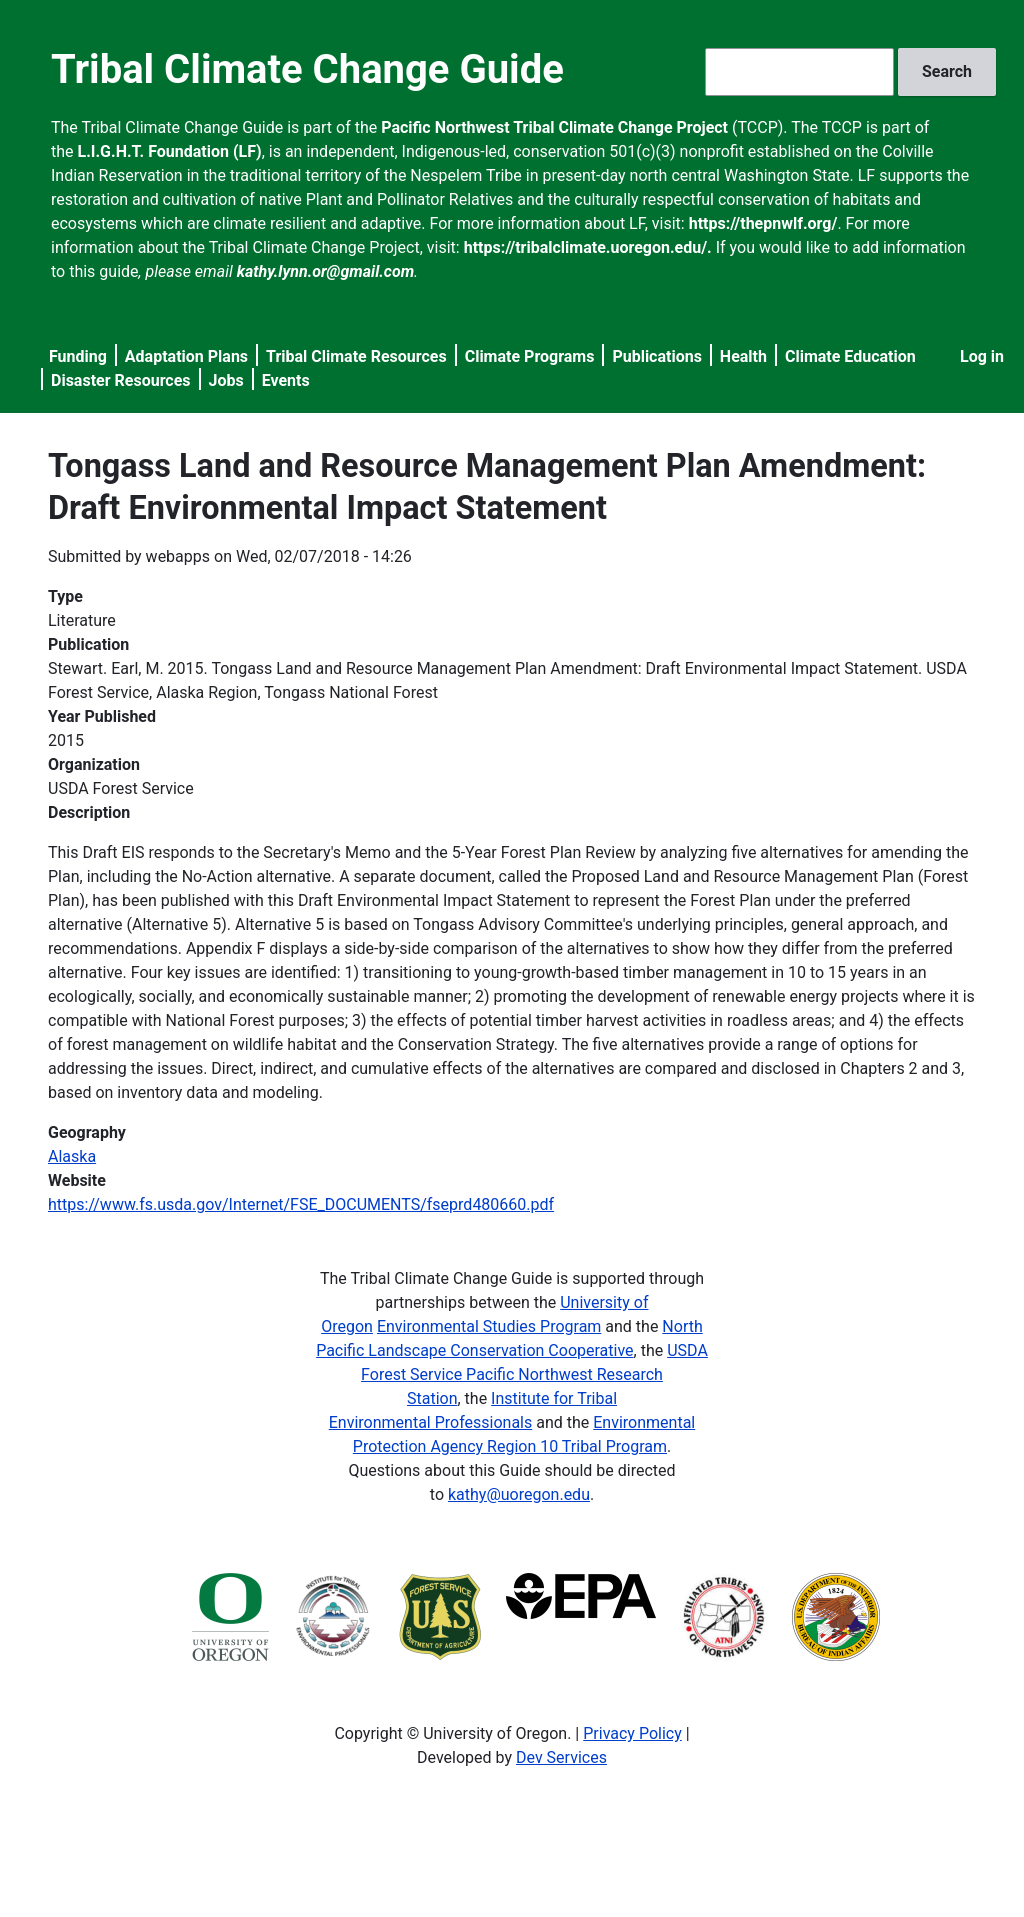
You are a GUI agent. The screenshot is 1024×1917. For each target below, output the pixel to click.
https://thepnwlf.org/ (763, 223)
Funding (78, 356)
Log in (982, 356)
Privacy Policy (632, 1733)
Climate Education (850, 356)
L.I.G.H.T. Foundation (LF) (170, 151)
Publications (657, 356)
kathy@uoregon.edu (519, 1494)
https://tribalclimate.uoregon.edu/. (588, 247)
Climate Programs (530, 356)
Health (743, 356)
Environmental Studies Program (489, 1326)
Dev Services (561, 1757)
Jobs (226, 380)
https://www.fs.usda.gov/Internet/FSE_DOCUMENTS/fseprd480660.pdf (301, 1204)
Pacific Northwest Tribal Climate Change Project (554, 127)
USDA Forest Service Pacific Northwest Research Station (534, 1374)
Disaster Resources (121, 380)
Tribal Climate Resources (356, 356)
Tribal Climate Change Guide (307, 69)
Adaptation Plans (186, 356)
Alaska (72, 1156)
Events (286, 380)
